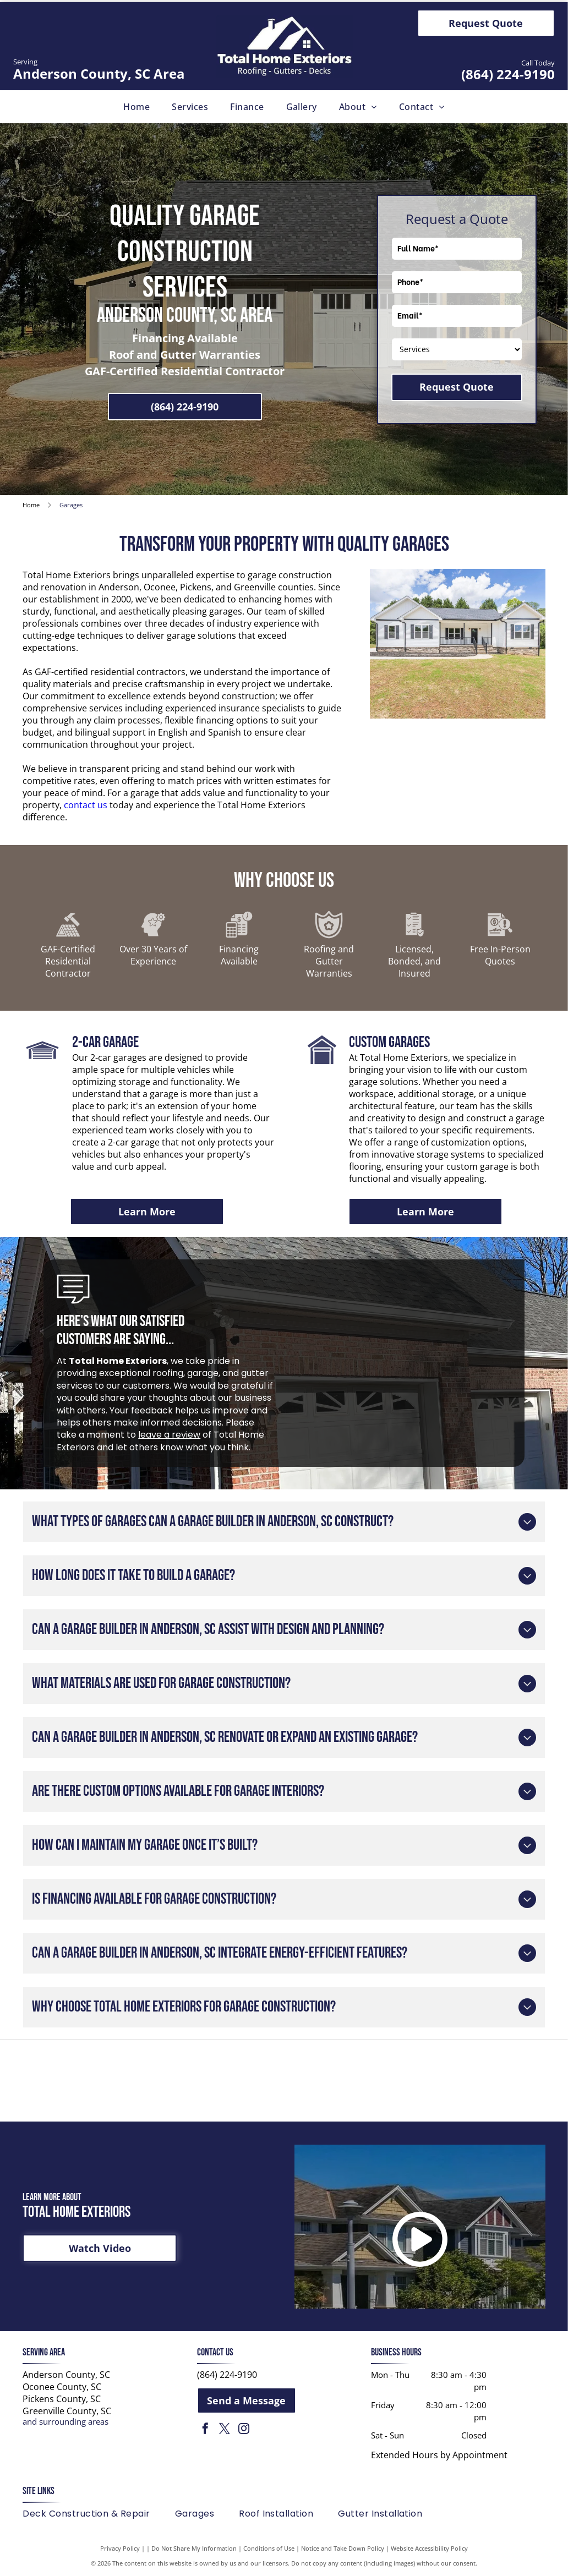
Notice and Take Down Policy (342, 2548)
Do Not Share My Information (194, 2548)
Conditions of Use (268, 2548)
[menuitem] (136, 106)
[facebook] (205, 2430)
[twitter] (224, 2430)
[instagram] (244, 2430)
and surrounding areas (65, 2421)
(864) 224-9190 (508, 74)
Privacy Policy (120, 2548)
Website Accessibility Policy (429, 2548)
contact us (85, 805)
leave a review (169, 1434)
